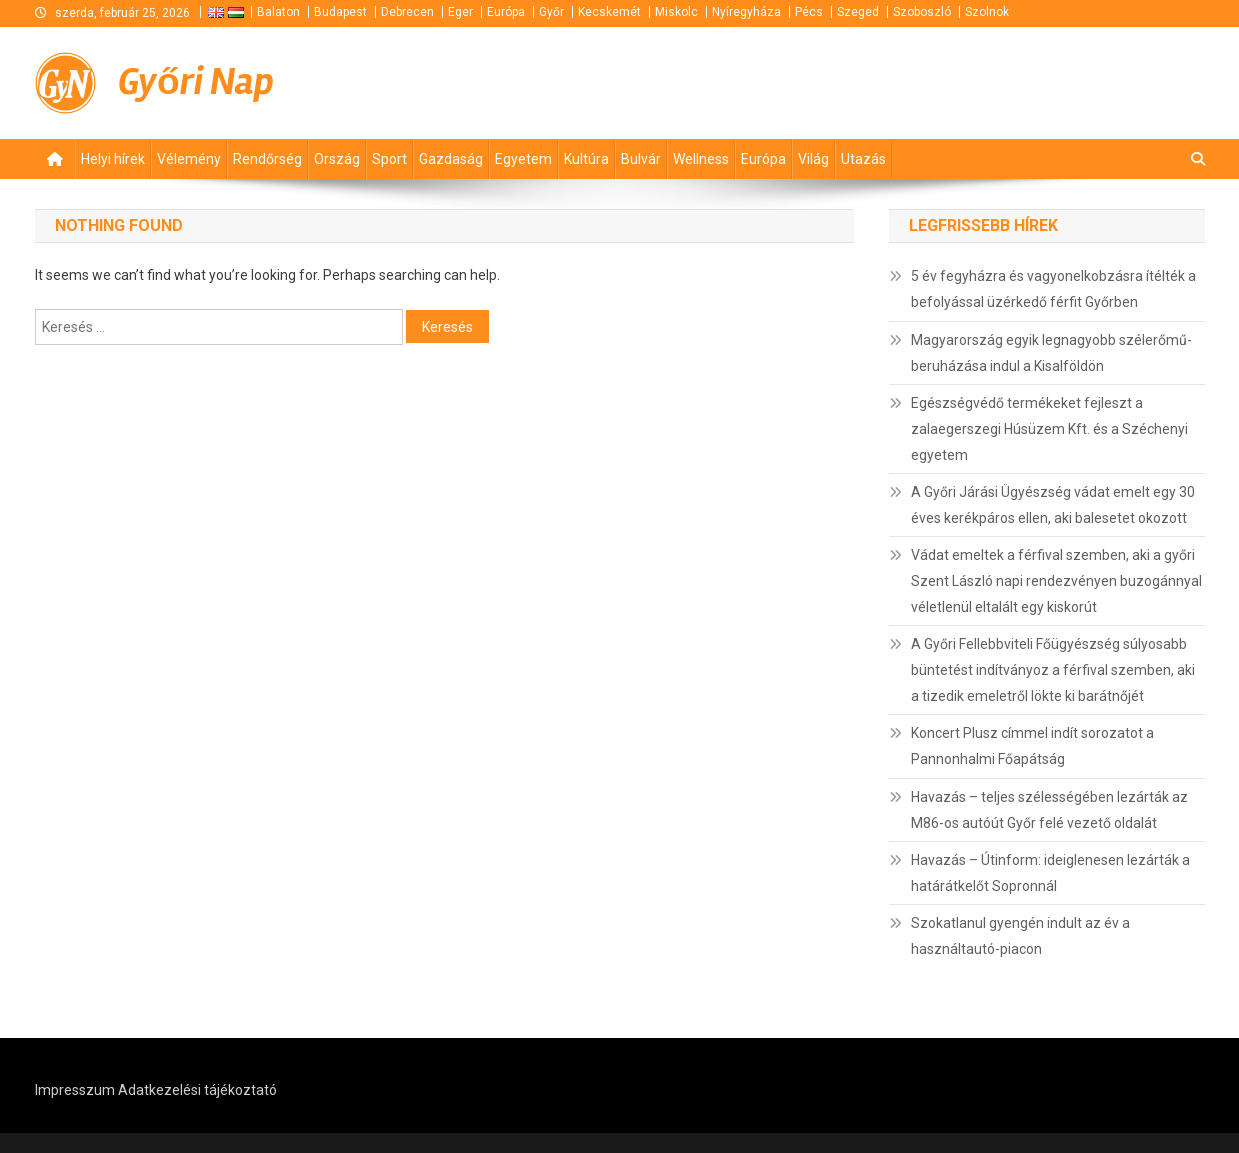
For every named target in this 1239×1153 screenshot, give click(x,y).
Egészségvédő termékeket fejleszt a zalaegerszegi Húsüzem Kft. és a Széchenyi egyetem (1049, 429)
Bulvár (641, 159)
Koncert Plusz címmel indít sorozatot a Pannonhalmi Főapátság (1032, 746)
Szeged (858, 12)
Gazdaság (451, 159)
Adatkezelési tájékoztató (197, 1090)
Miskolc (676, 12)
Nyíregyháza (746, 12)
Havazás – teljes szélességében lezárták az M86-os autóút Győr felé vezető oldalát (1049, 810)
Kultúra (586, 159)
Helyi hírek (113, 159)
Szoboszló (922, 12)
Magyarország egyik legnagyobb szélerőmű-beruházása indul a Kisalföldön (1051, 353)
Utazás (863, 159)
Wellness (701, 159)
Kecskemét (609, 12)
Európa (506, 12)
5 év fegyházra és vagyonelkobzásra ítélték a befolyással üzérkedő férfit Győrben (1053, 289)
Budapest (340, 12)
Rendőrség (267, 159)
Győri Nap (196, 82)
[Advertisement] (965, 80)
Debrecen (407, 12)
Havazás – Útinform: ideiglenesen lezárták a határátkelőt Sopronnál (1050, 873)
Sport (389, 159)
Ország (337, 159)
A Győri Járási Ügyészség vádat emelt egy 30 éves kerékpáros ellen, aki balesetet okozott (1053, 505)
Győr (551, 12)
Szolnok (987, 12)
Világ (813, 159)
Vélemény (189, 159)
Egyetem (523, 159)
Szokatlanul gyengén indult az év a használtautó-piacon (1020, 936)
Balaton (278, 12)
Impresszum (75, 1090)
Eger (460, 12)
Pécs (809, 12)
